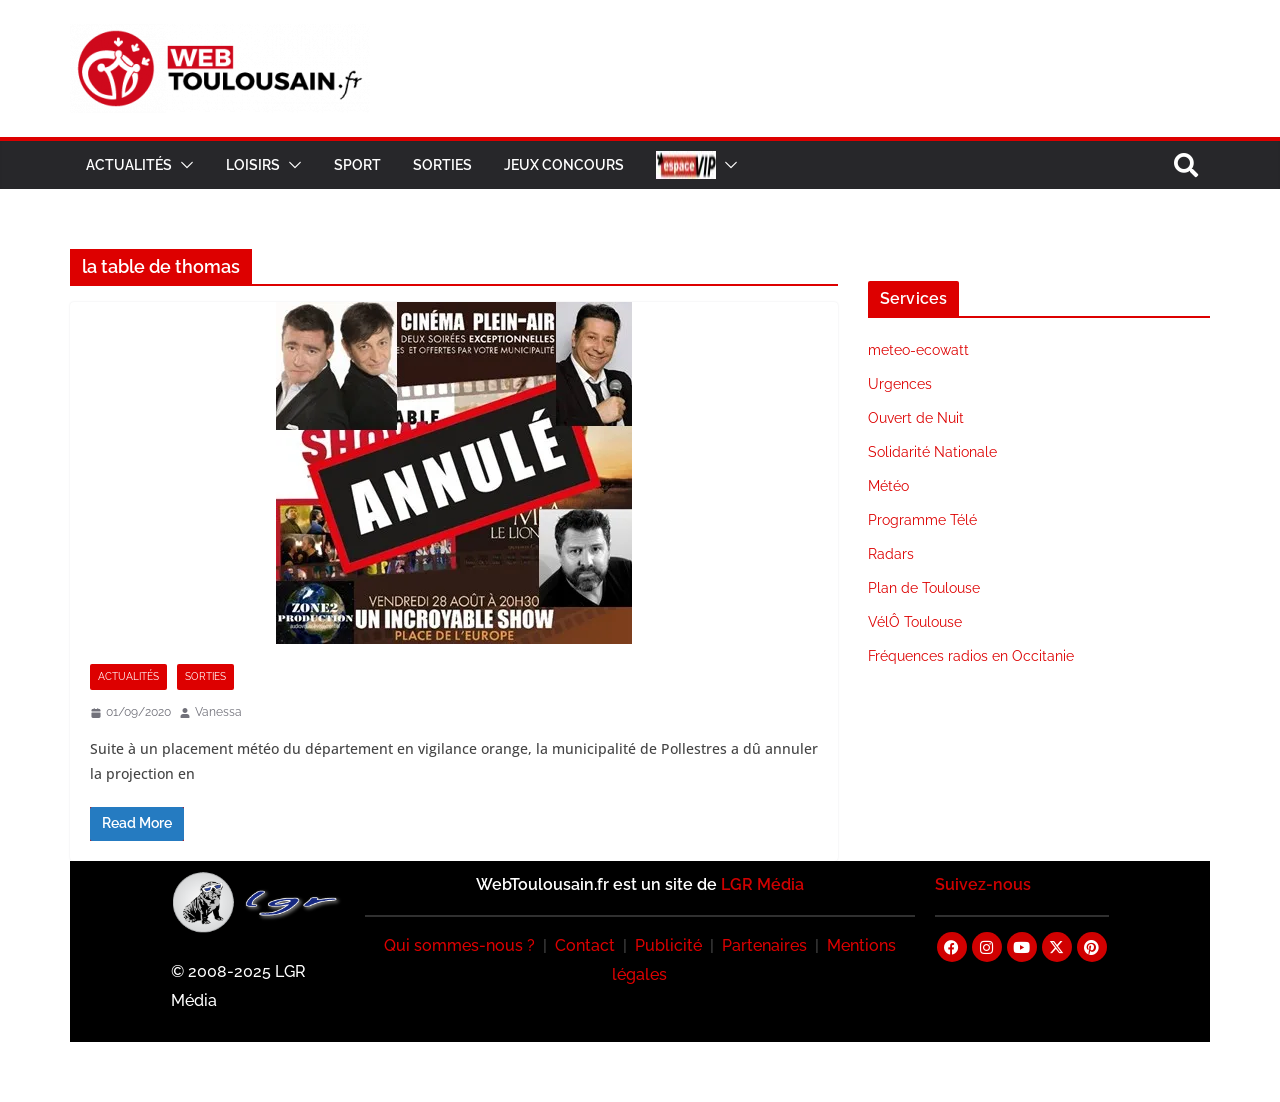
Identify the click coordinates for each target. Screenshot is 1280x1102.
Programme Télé (922, 520)
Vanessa (218, 712)
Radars (891, 554)
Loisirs (253, 165)
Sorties (442, 165)
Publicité (668, 945)
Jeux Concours (564, 165)
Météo (888, 486)
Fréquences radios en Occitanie (971, 656)
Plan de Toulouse (924, 588)
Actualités (129, 165)
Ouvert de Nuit (916, 418)
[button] (183, 165)
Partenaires (764, 945)
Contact (585, 945)
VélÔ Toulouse (915, 622)
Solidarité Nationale (932, 452)
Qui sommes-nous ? (459, 945)
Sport (357, 165)
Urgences (900, 384)
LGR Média (762, 884)
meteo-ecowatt (918, 350)
